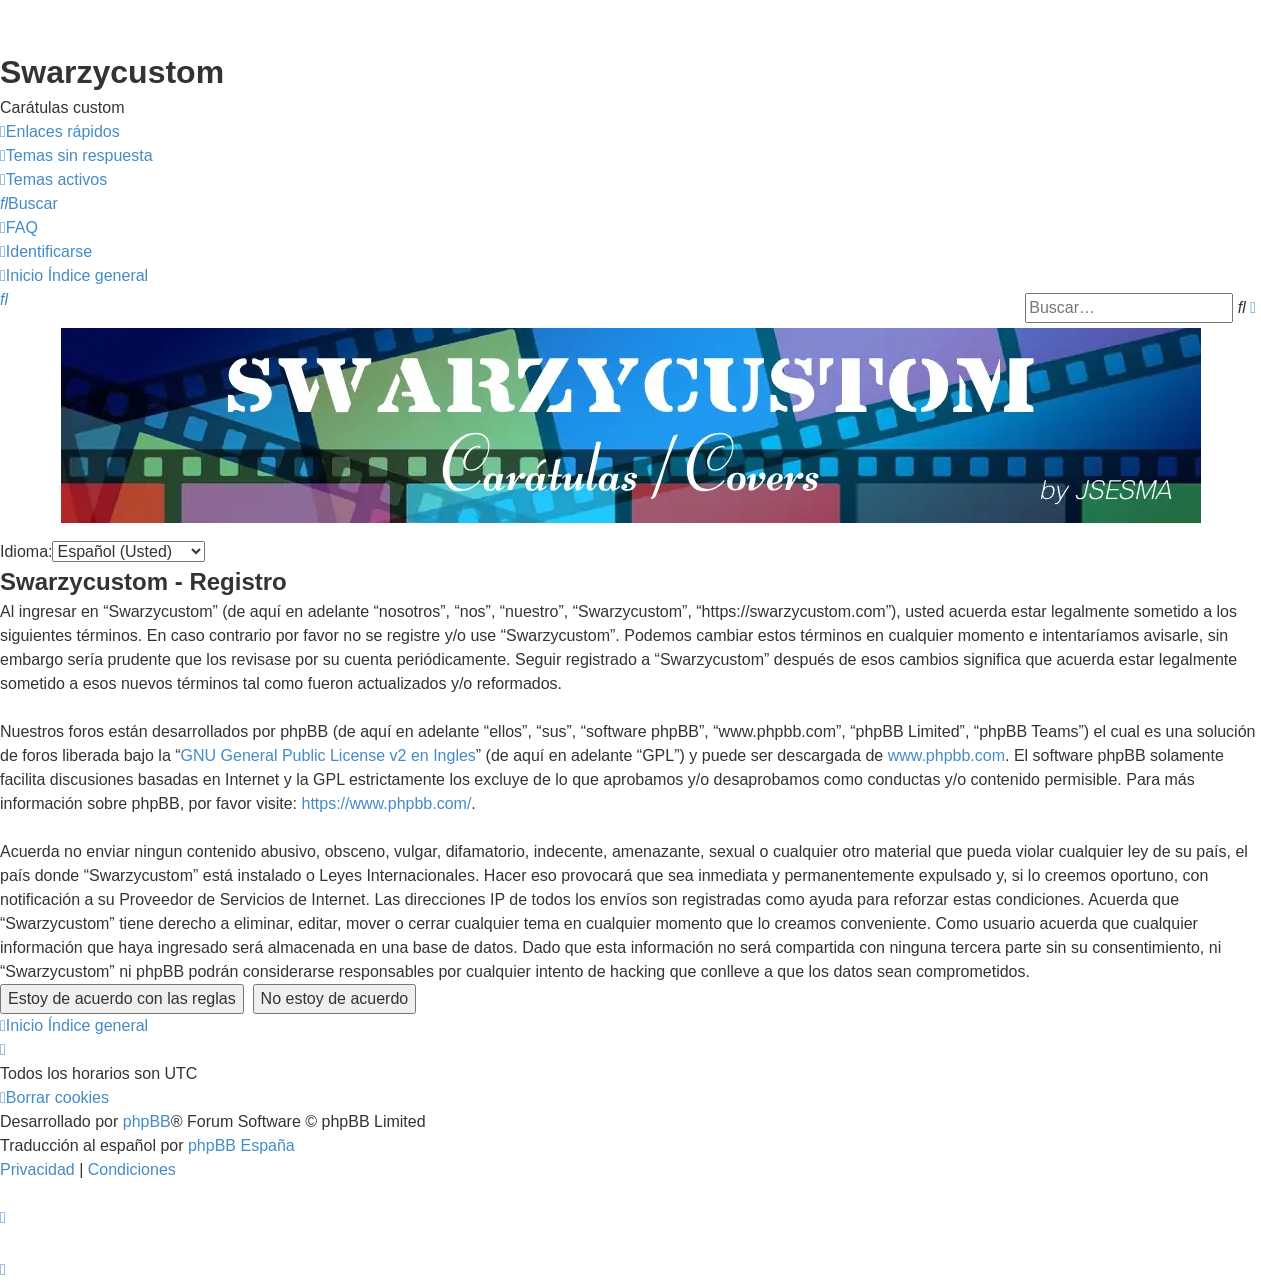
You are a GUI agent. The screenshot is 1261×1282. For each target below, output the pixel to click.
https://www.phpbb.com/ (386, 803)
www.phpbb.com (946, 755)
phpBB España (241, 1145)
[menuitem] (76, 156)
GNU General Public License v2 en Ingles (328, 755)
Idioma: (26, 551)
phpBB (147, 1121)
